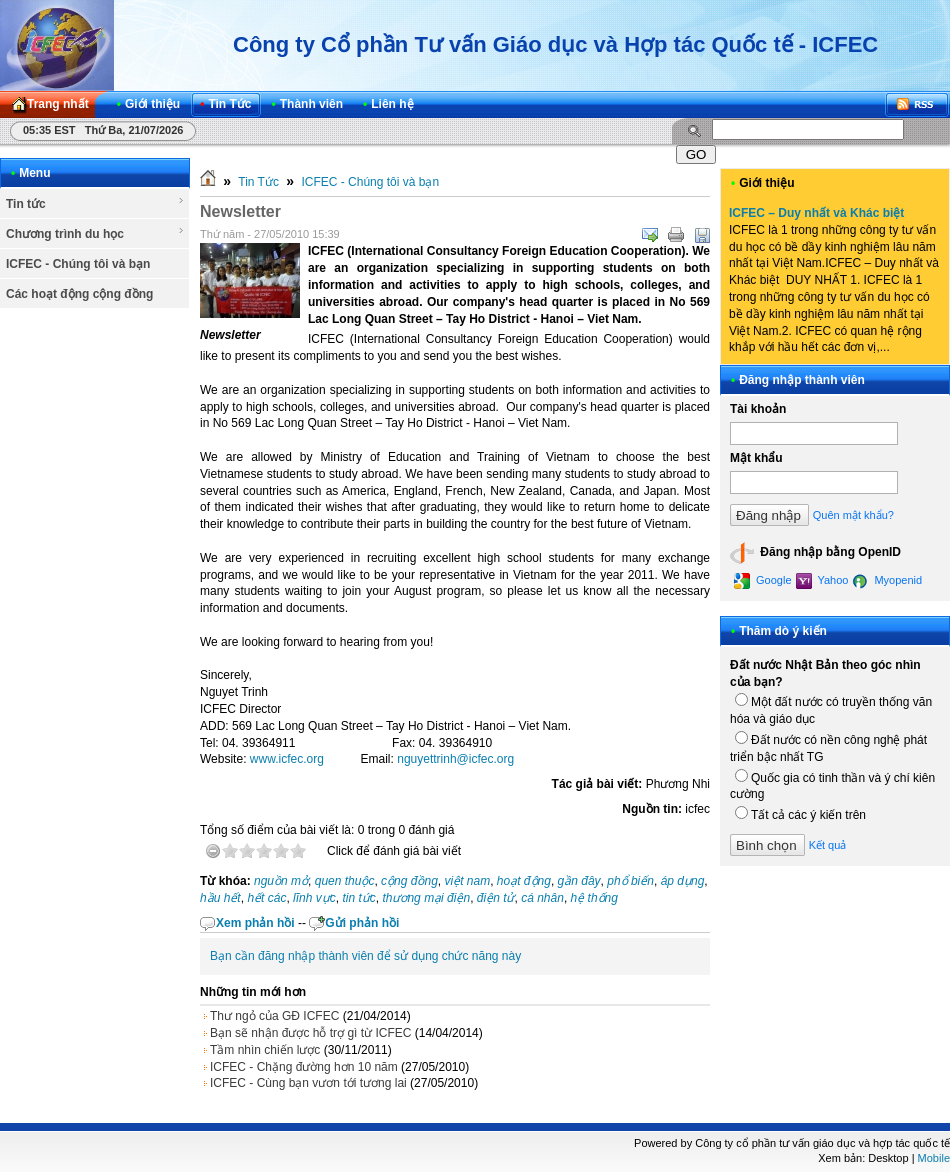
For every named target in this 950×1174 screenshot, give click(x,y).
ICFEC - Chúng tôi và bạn (78, 264)
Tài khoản (758, 409)
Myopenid (887, 581)
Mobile (934, 1158)
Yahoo (822, 581)
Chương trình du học (95, 233)
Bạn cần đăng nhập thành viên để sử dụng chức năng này (365, 956)
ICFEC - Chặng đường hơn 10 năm (304, 1067)
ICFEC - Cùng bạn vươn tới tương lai (308, 1083)
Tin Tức (258, 182)
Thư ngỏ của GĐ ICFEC (274, 1016)
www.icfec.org (287, 759)
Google (763, 581)
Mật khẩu (756, 458)
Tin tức (95, 203)
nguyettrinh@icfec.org (455, 759)
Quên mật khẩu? (853, 515)
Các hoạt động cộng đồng (79, 294)
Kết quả (828, 845)
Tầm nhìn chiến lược (265, 1050)
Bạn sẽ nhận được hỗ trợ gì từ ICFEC (310, 1033)
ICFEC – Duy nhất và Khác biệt (816, 213)
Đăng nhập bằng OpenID (815, 553)
